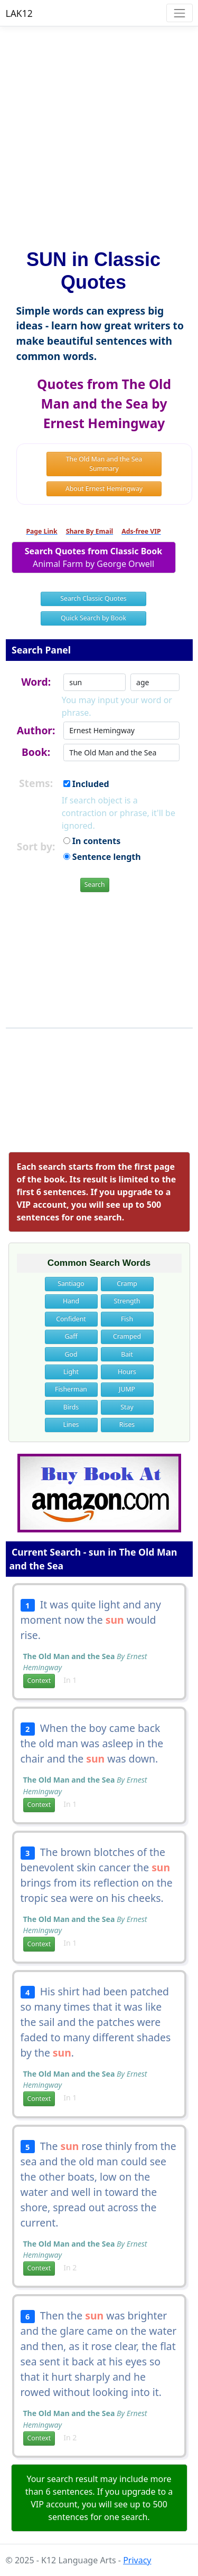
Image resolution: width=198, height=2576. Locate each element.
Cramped (127, 1336)
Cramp (127, 1283)
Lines (71, 1424)
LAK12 (19, 13)
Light (71, 1371)
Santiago (71, 1283)
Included (86, 784)
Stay (126, 1407)
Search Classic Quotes (93, 598)
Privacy (137, 2560)
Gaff (70, 1336)
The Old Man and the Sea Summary (104, 463)
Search (94, 884)
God (71, 1354)
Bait (127, 1354)
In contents (91, 841)
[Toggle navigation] (179, 13)
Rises (127, 1424)
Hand (71, 1300)
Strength (127, 1300)
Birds (71, 1407)
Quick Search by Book (93, 617)
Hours (127, 1371)
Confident (71, 1318)
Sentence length (102, 857)
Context (39, 1680)
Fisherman (71, 1389)
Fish (127, 1318)
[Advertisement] (99, 133)
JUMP (127, 1389)
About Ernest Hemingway (104, 488)
